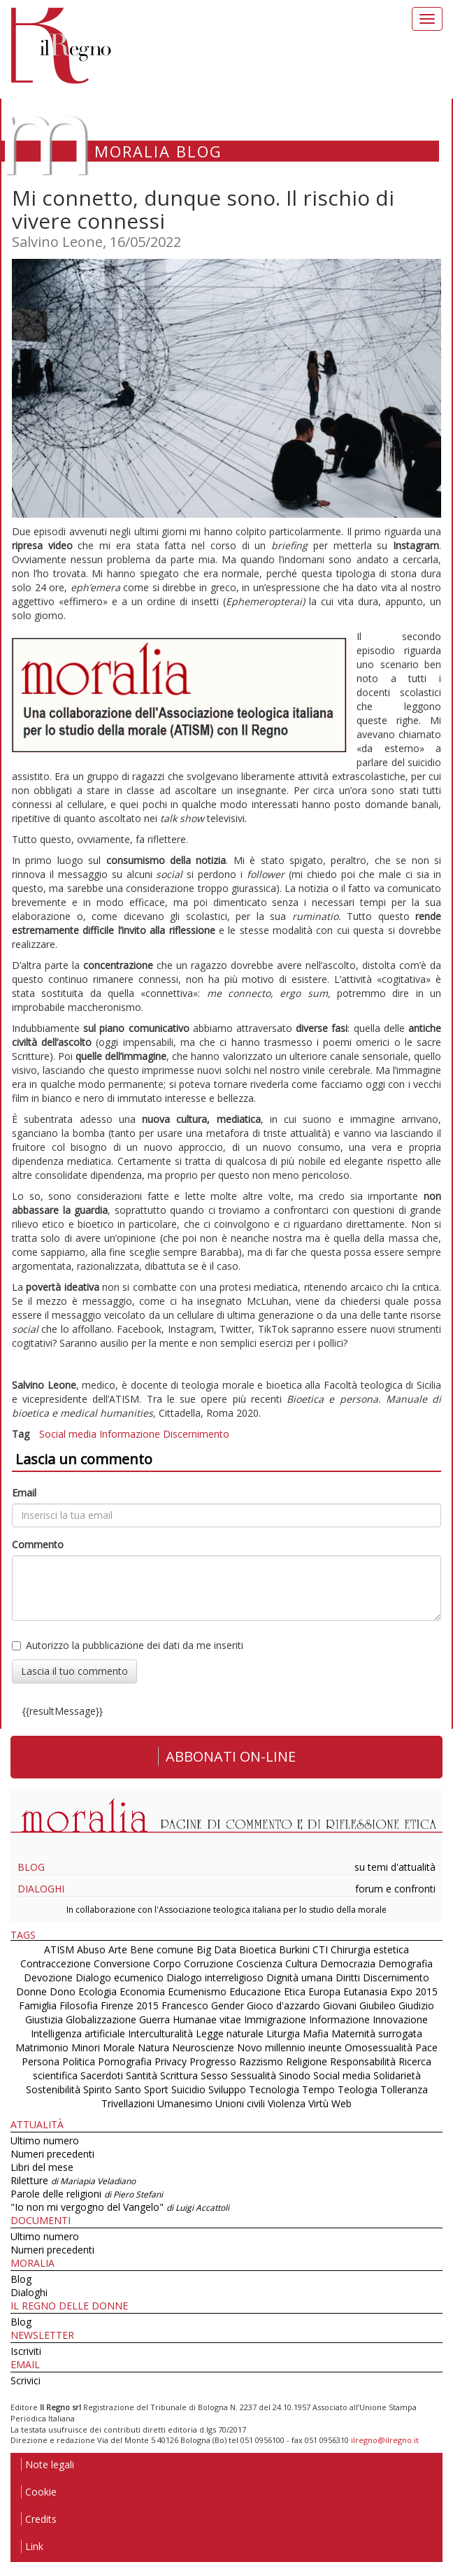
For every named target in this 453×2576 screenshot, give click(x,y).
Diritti (348, 1977)
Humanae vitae (207, 2019)
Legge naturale (230, 2033)
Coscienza (259, 1963)
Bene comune (162, 1949)
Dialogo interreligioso (215, 1977)
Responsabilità (363, 2061)
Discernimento (196, 1434)
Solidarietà (397, 2075)
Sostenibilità (53, 2089)
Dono (63, 1991)
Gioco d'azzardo (283, 2005)
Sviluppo (227, 2089)
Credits (39, 2519)
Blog (31, 1867)
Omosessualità (378, 2047)
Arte (117, 1949)
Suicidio (188, 2089)
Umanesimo (185, 2103)
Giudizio (416, 2005)
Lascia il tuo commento (74, 1671)
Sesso (214, 2075)
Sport (156, 2089)
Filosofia (78, 2005)
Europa (324, 1991)
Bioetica (257, 1949)
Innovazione (400, 2019)
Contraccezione (55, 1963)
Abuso (91, 1949)
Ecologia (97, 1991)
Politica (78, 2061)
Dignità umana (299, 1977)
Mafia (316, 2033)
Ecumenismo (197, 1991)
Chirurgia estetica (370, 1949)
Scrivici (25, 2380)
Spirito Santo (112, 2089)
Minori (85, 2047)
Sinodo (294, 2075)
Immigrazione (275, 2019)
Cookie (39, 2491)
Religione (306, 2061)
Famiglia (38, 2005)
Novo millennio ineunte (289, 2047)
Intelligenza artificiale (78, 2033)
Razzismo (261, 2061)
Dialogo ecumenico (120, 1977)
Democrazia (347, 1963)
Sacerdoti (101, 2075)
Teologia (358, 2089)
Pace (426, 2047)
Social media (67, 1434)
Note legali (47, 2464)
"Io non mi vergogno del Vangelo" (119, 2207)
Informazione (129, 1434)
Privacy (170, 2061)
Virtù (318, 2103)
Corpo (167, 1963)
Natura (153, 2047)
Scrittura (179, 2075)
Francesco (184, 2005)
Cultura (301, 1963)
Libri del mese (41, 2167)
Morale (119, 2047)
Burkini (294, 1949)
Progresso (212, 2061)
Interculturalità (160, 2033)
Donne (31, 1991)
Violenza (286, 2103)
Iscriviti (25, 2351)
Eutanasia (365, 1991)
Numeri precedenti (52, 2153)
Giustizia (44, 2019)
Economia (142, 1991)
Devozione (48, 1977)
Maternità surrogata (376, 2033)
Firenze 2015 (130, 2005)
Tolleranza (404, 2089)
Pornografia (125, 2061)
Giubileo (377, 2005)
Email (24, 1492)
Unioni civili (240, 2103)
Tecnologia (274, 2089)
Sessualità (253, 2075)
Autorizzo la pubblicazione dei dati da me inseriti (127, 1645)
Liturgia (283, 2033)
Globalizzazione (101, 2019)
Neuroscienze (203, 2047)
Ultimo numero (44, 2140)
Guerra (154, 2019)
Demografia (405, 1963)
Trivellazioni (127, 2103)
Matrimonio (42, 2047)
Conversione (122, 1963)
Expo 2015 (414, 1991)
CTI (320, 1949)
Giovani (340, 2005)
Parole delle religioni (86, 2193)
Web (341, 2103)
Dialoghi (40, 1888)
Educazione (255, 1991)
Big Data (216, 1949)
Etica (294, 1991)
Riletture (73, 2180)
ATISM (59, 1949)
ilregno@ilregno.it (385, 2440)
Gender (227, 2005)
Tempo (318, 2089)
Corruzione (208, 1963)
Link (32, 2546)
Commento (38, 1544)
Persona (42, 2061)
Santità (141, 2075)
